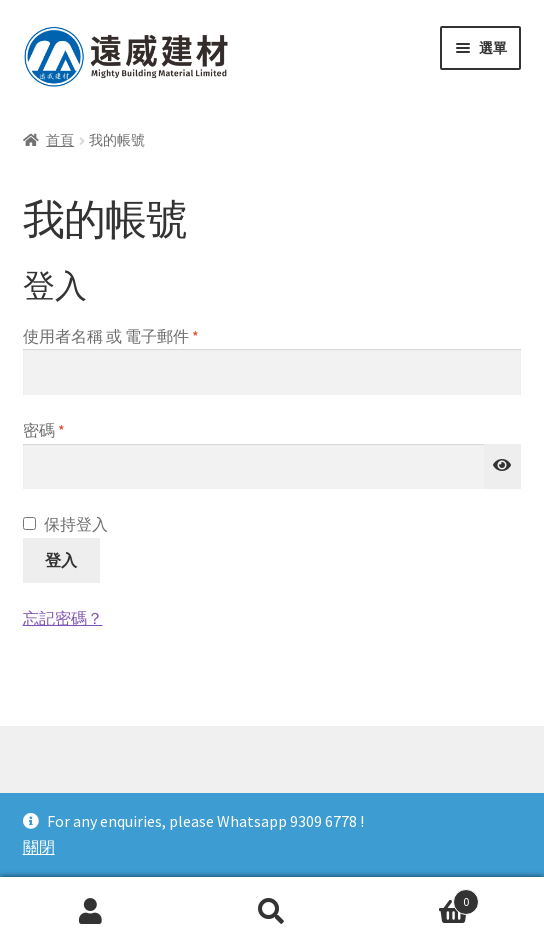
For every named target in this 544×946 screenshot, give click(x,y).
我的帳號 (90, 912)
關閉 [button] (39, 847)
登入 (61, 560)
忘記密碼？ (63, 618)
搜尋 (271, 912)
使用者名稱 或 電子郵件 (118, 337)
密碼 (51, 431)
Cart (421, 897)
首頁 (60, 140)
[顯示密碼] (503, 467)
